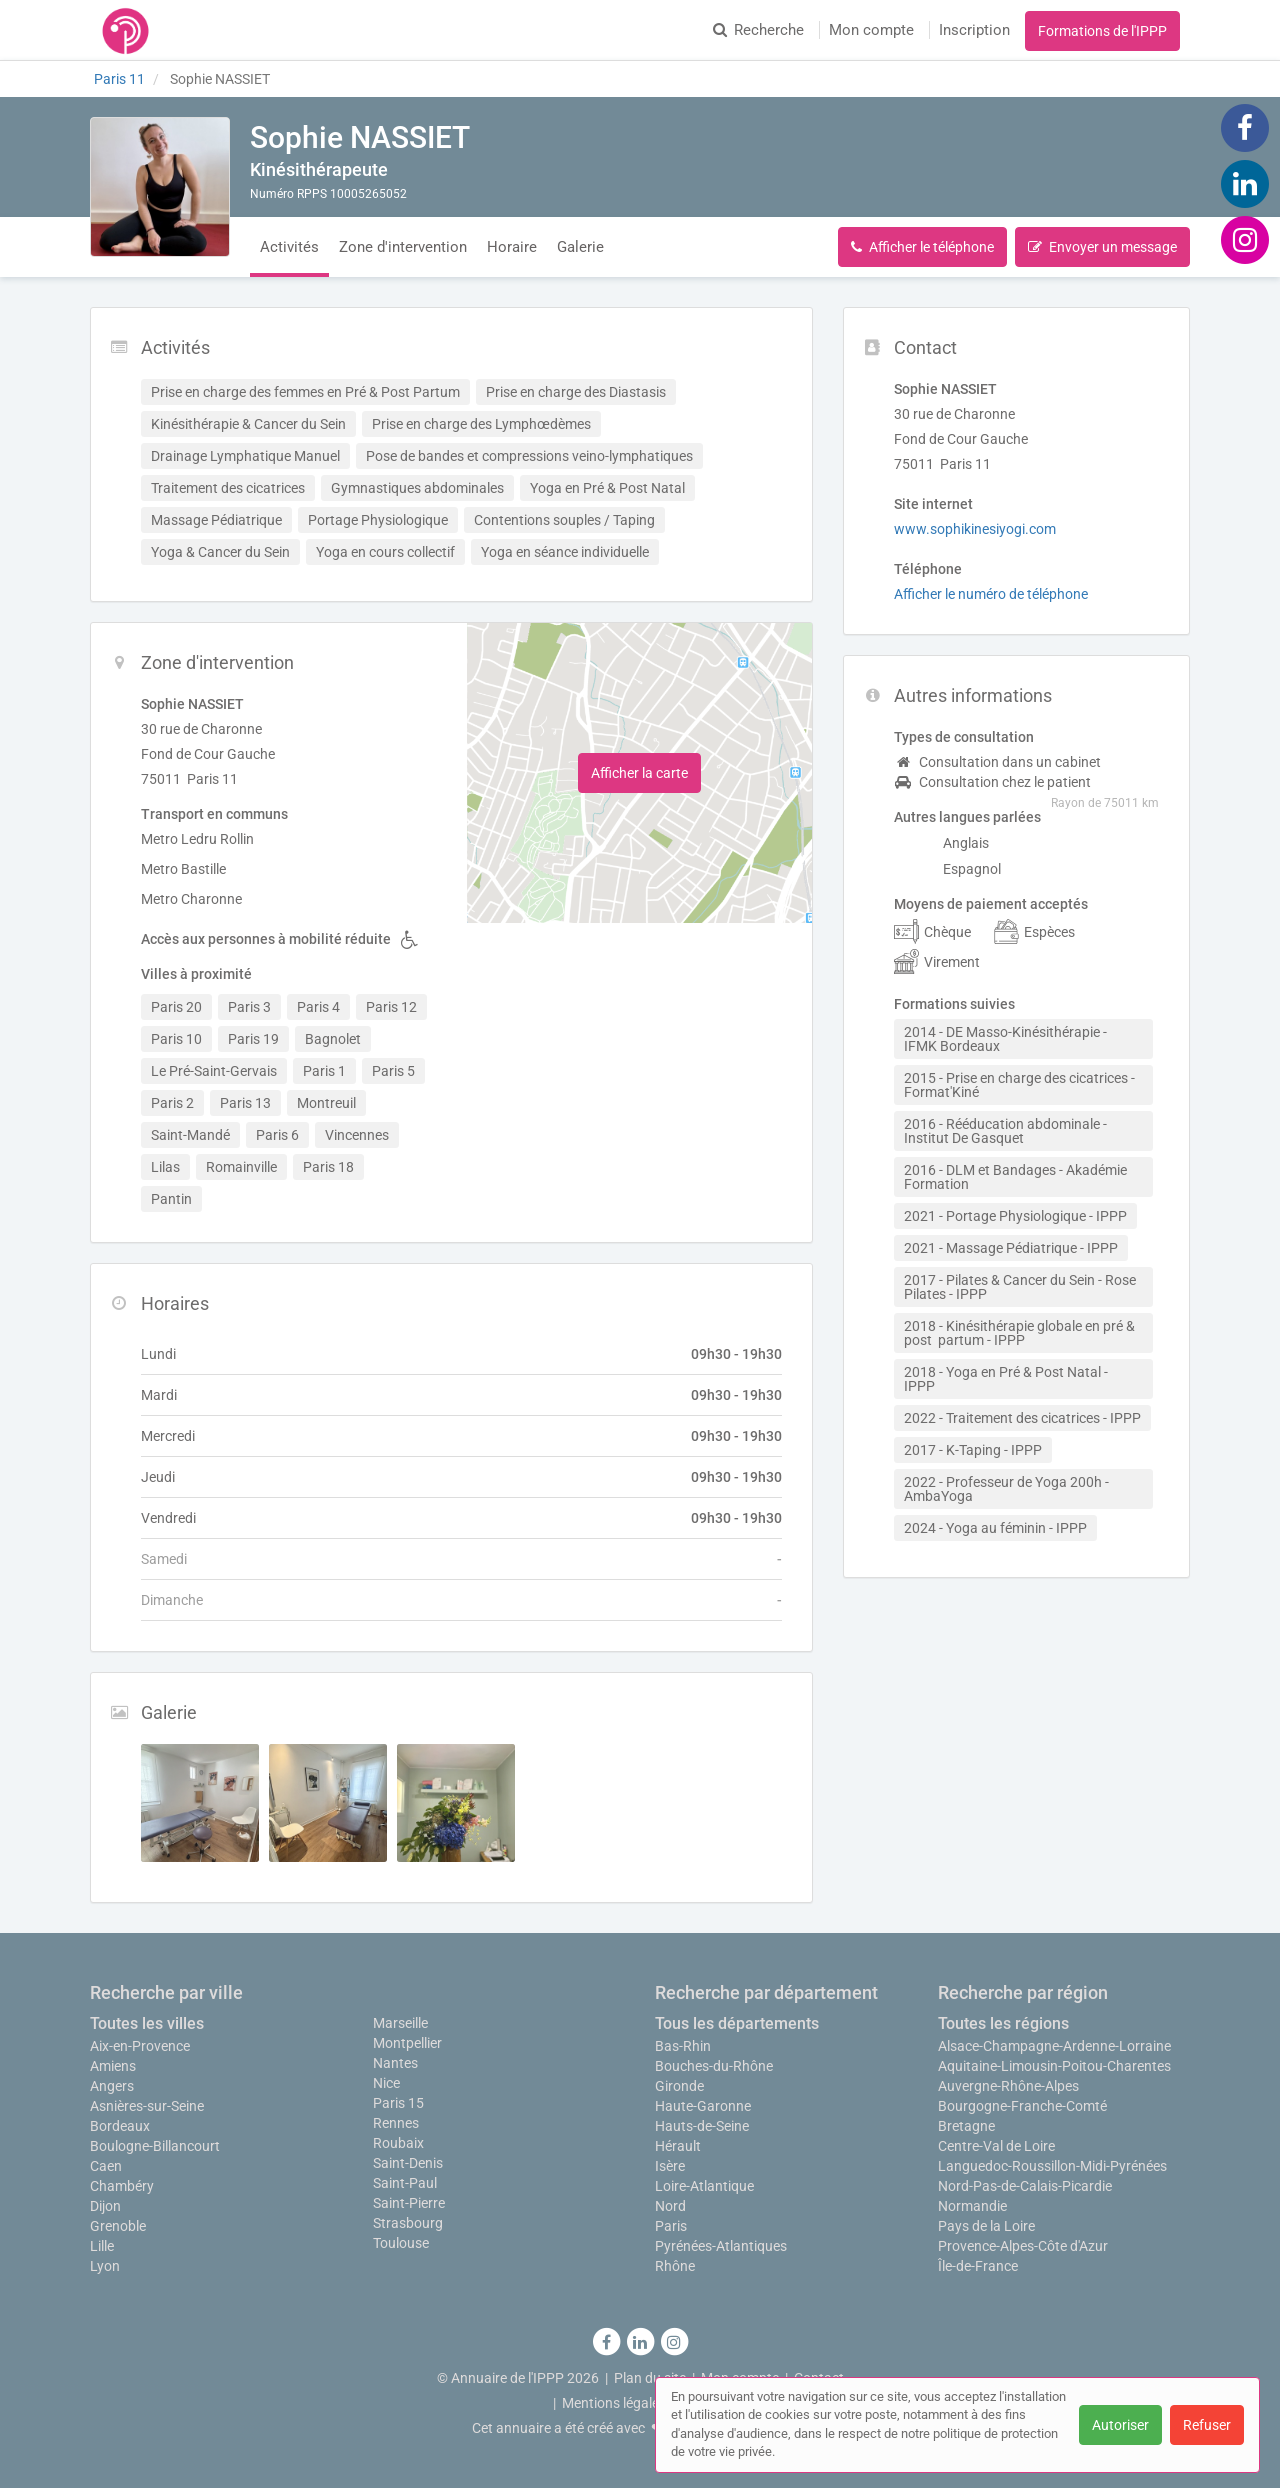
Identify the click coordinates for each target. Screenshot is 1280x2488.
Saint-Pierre (409, 2203)
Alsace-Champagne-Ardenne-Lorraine (1054, 2046)
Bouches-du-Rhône (714, 2066)
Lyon (105, 2266)
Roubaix (398, 2143)
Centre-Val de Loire (996, 2146)
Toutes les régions (1003, 2023)
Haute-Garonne (703, 2106)
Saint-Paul (405, 2183)
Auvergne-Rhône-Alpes (1008, 2086)
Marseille (400, 2023)
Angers (112, 2086)
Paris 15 (398, 2103)
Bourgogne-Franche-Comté (1022, 2106)
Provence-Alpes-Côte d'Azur (1023, 2246)
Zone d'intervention (403, 247)
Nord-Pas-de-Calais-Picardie (1025, 2186)
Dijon (105, 2206)
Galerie (580, 247)
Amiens (113, 2066)
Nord (670, 2206)
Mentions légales (614, 2403)
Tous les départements (737, 2023)
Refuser (1207, 2425)
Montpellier (407, 2043)
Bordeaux (120, 2126)
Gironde (679, 2086)
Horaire (512, 247)
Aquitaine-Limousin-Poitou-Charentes (1054, 2066)
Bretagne (966, 2126)
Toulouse (401, 2243)
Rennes (396, 2123)
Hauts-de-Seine (702, 2126)
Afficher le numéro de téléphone (991, 594)
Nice (386, 2083)
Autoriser (1120, 2425)
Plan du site (650, 2378)
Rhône (675, 2266)
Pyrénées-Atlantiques (721, 2246)
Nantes (395, 2063)
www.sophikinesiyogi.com (975, 529)
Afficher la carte (639, 773)
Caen (106, 2166)
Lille (102, 2246)
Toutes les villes (147, 2023)
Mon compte (871, 30)
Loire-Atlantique (704, 2186)
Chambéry (122, 2186)
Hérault (678, 2146)
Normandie (972, 2206)
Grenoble (118, 2226)
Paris (671, 2226)
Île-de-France (978, 2266)
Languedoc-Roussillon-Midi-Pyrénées (1052, 2166)
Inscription (974, 30)
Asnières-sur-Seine (147, 2106)
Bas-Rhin (683, 2046)
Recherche (758, 30)
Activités (289, 247)
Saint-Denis (408, 2163)
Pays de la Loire (986, 2226)
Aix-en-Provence (140, 2046)
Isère (670, 2166)
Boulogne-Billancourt (155, 2146)
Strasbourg (408, 2223)
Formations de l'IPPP (1102, 31)
